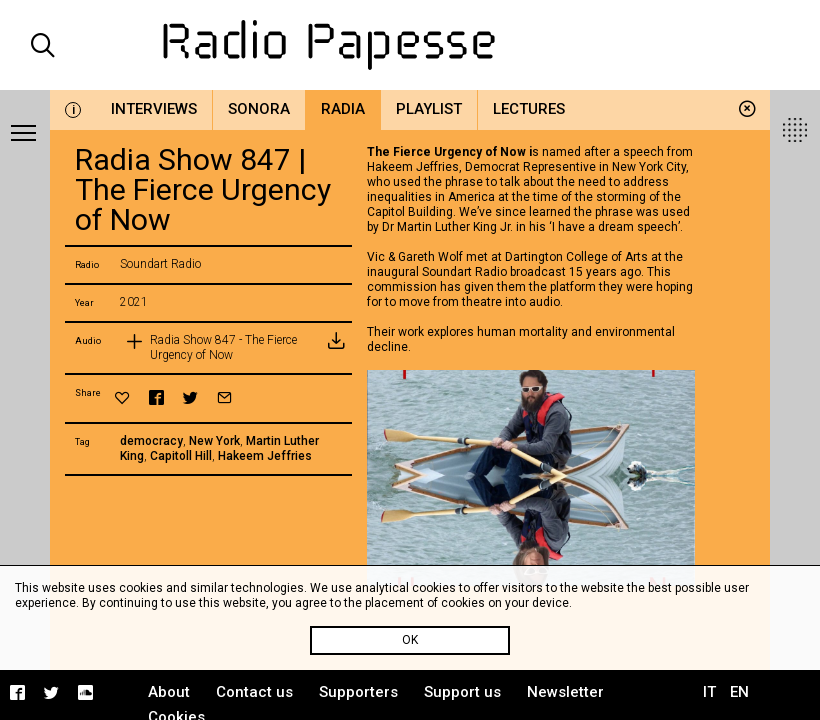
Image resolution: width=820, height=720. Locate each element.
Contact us (254, 692)
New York (214, 441)
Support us (462, 692)
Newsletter (565, 692)
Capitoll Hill (181, 456)
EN (739, 692)
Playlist (429, 109)
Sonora (259, 109)
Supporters (358, 692)
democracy (151, 441)
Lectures (529, 109)
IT (709, 692)
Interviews (154, 109)
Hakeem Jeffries (265, 456)
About (169, 692)
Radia (343, 109)
